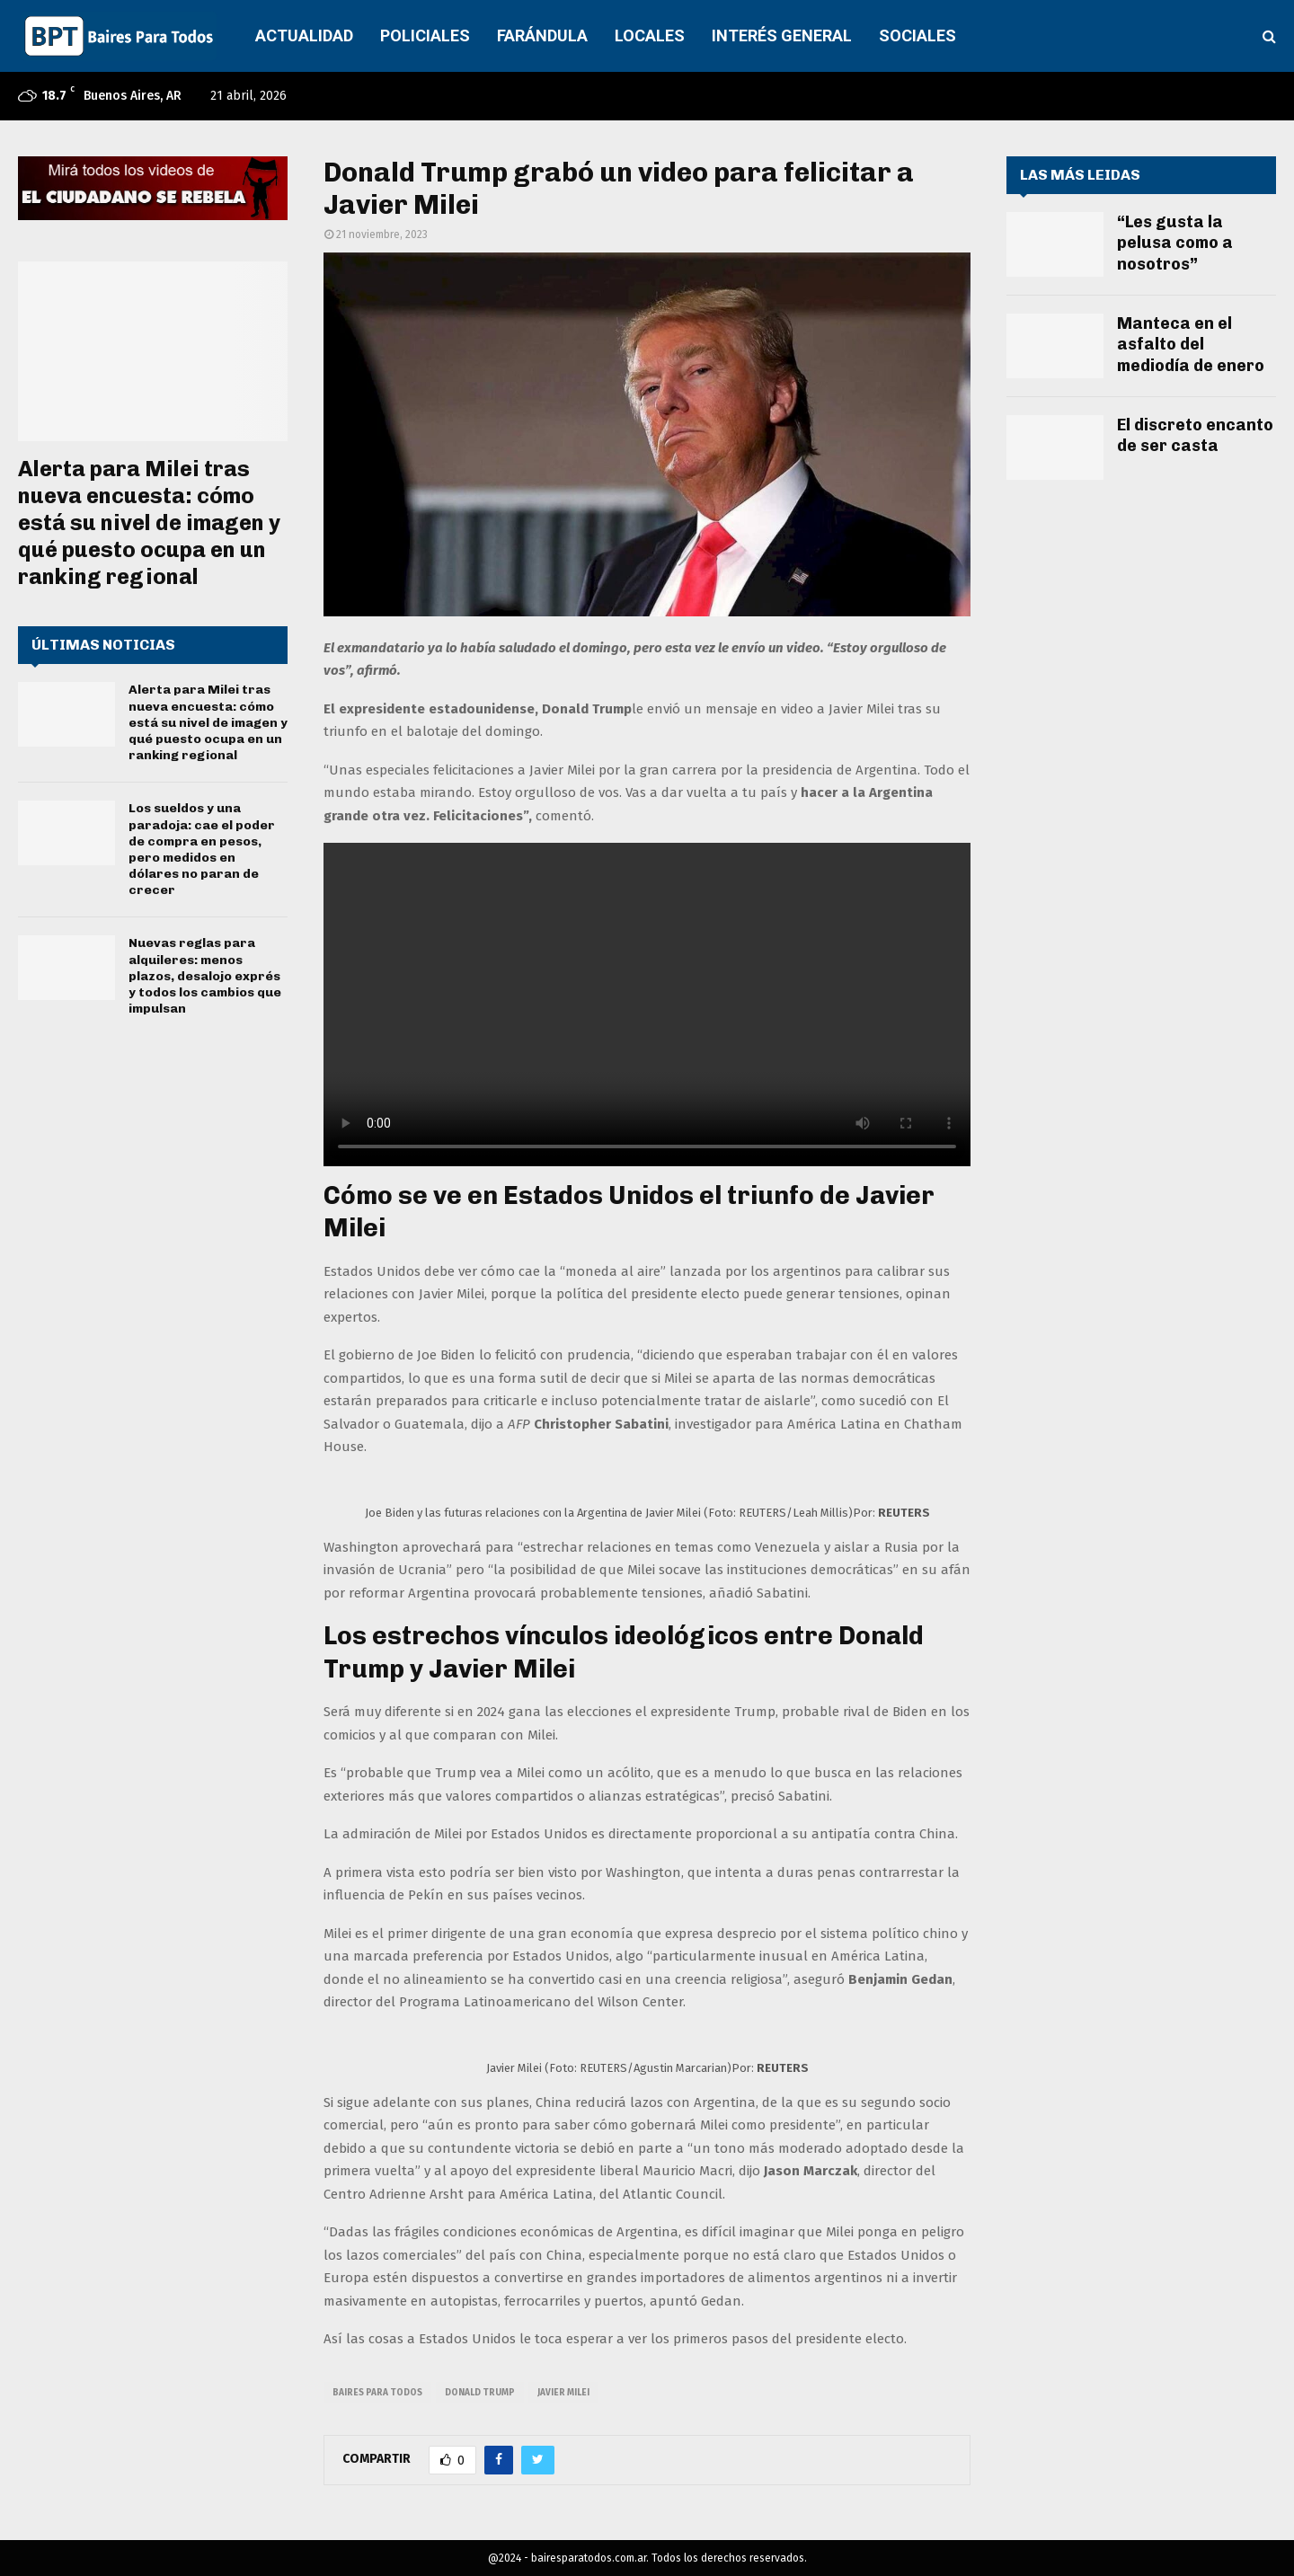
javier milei (563, 2392)
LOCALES (650, 35)
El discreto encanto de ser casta (1195, 435)
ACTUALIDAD (304, 35)
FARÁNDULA (542, 35)
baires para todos (377, 2392)
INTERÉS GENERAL (782, 35)
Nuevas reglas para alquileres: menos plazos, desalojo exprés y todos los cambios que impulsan (205, 975)
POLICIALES (425, 35)
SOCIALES (917, 35)
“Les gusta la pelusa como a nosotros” (1175, 243)
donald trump (480, 2392)
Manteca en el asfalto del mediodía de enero (1190, 345)
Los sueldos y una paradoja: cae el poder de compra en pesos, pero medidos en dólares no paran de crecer (202, 849)
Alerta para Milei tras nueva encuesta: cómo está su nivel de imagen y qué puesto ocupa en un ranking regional (149, 522)
